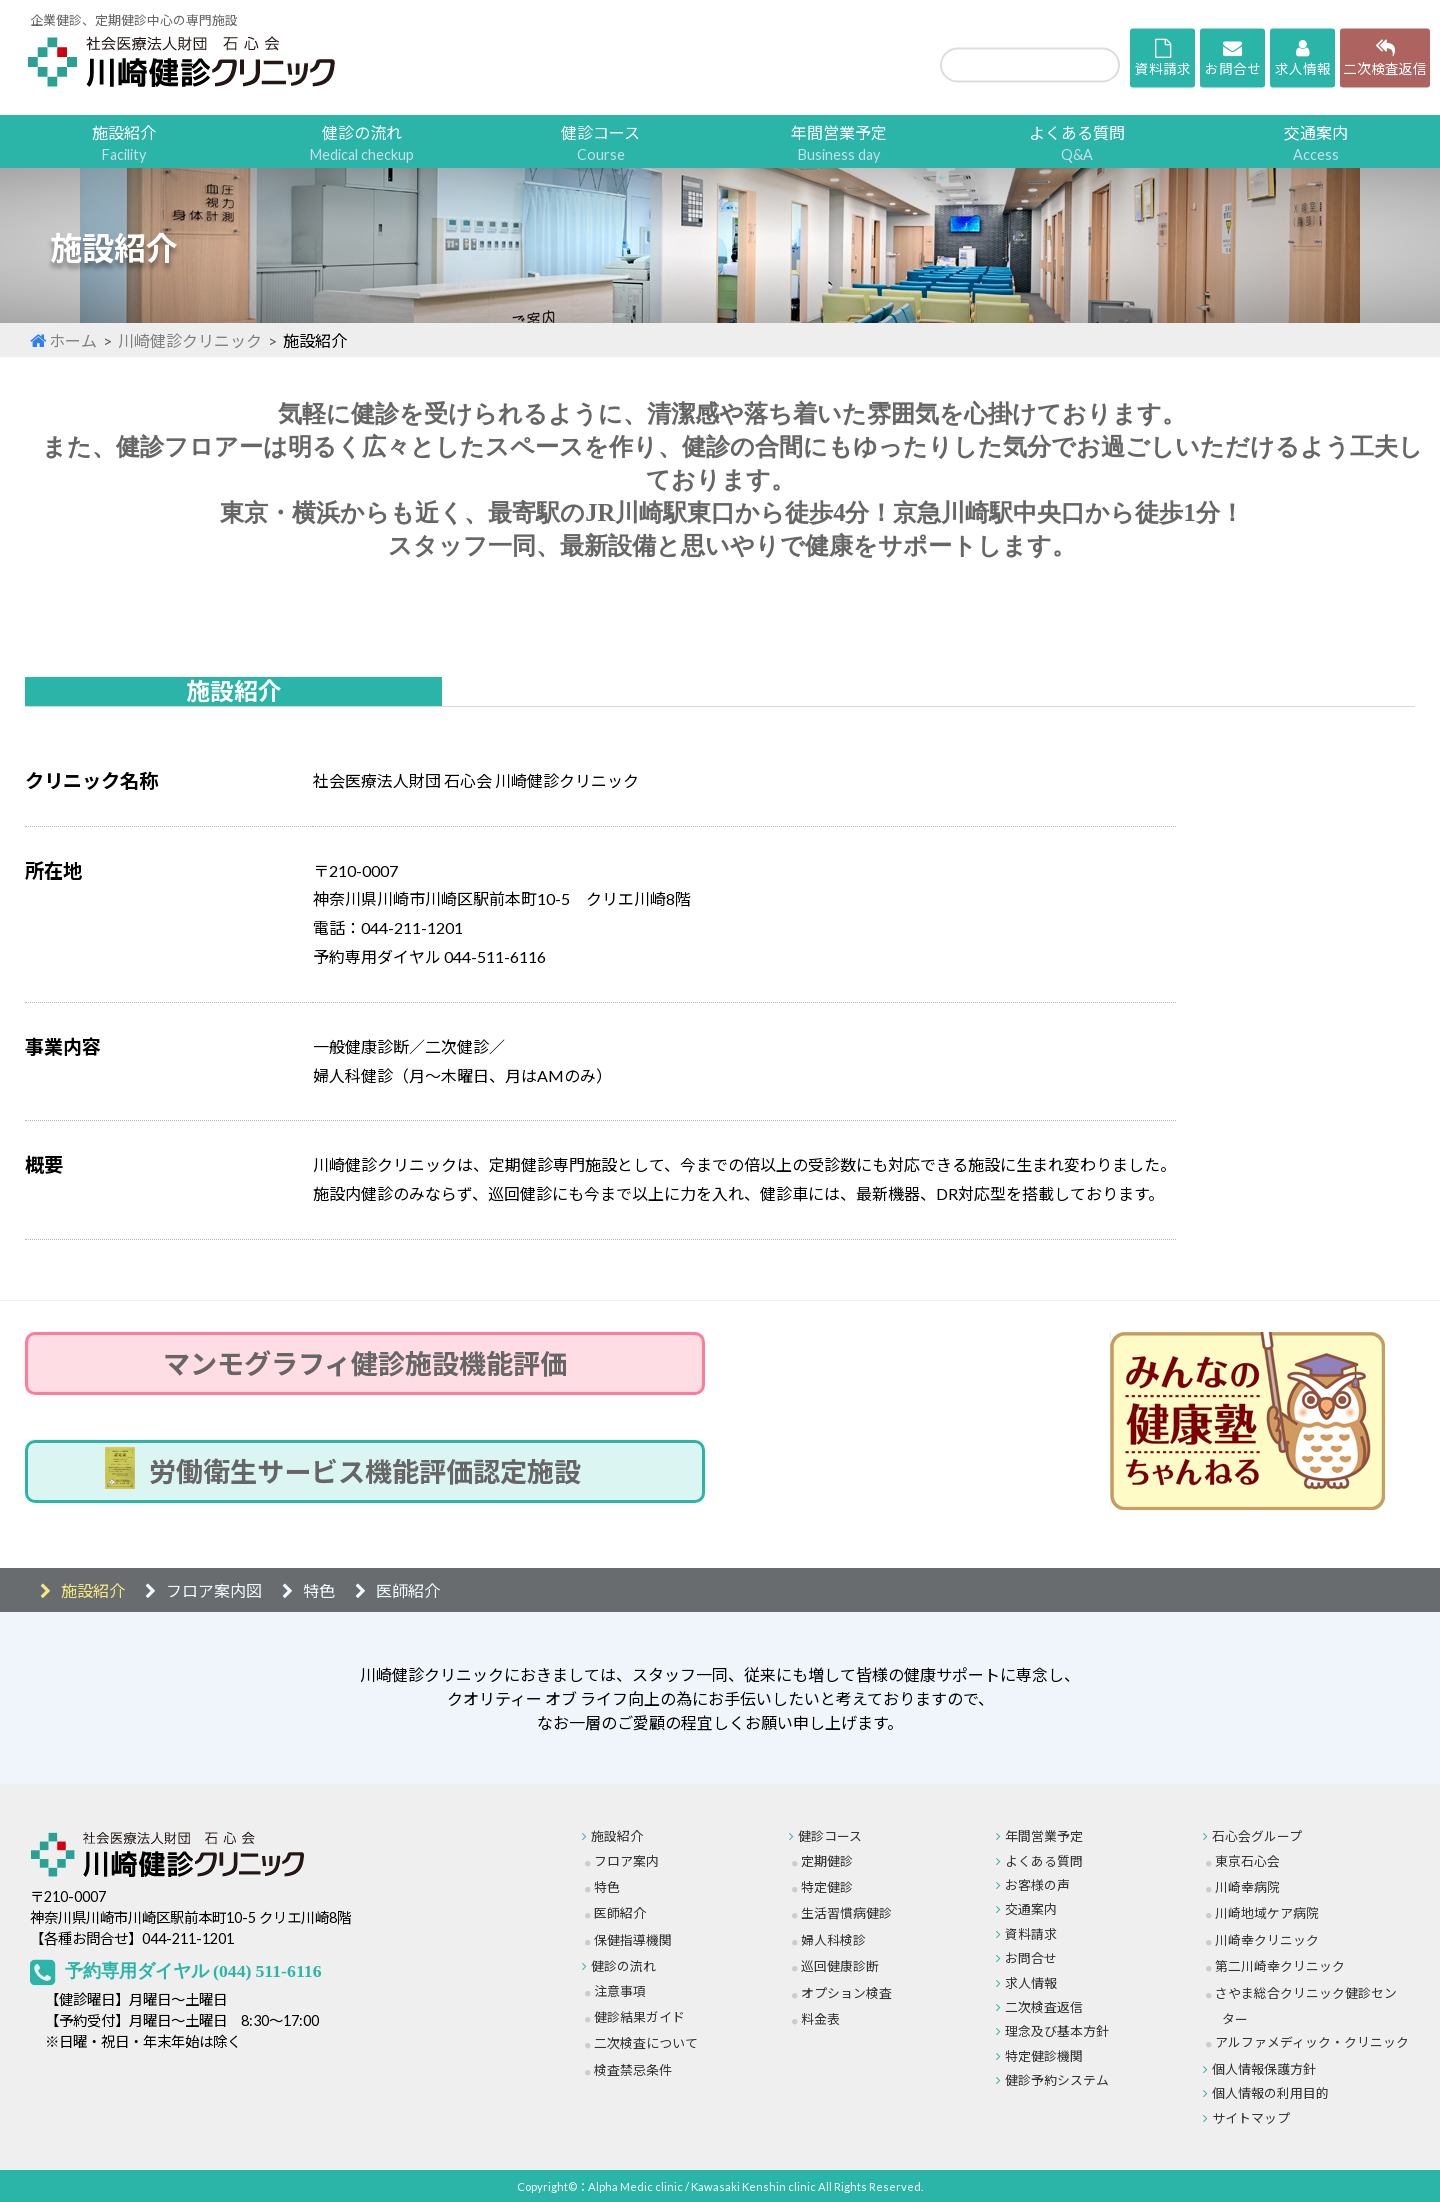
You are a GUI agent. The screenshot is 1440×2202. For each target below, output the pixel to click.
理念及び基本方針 (1057, 2031)
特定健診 (827, 1887)
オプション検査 (846, 1993)
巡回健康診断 (840, 1966)
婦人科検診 (833, 1940)
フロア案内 (626, 1861)
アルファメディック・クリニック (1312, 2042)
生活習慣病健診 (846, 1913)
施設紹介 (124, 143)
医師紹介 (408, 1590)
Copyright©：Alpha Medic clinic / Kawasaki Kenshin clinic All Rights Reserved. (720, 2186)
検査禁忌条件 (633, 2070)
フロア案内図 (214, 1590)
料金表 (820, 2019)
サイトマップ (1251, 2118)
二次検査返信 (1044, 2007)
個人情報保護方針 (1264, 2069)
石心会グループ (1257, 1836)
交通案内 (1316, 143)
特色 (319, 1590)
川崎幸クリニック (1267, 1940)
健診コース (600, 143)
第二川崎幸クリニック (1280, 1966)
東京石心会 (1247, 1861)
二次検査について (646, 2043)
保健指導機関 (633, 1940)
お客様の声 (1037, 1885)
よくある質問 (1077, 143)
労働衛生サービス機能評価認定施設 (365, 1471)
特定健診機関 (1044, 2056)
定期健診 (827, 1861)
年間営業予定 (839, 143)
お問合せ (1031, 1958)
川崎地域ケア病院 (1267, 1913)
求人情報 (1031, 1983)
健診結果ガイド (639, 2017)
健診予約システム (1057, 2080)
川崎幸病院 (1247, 1887)
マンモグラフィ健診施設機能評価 (365, 1363)
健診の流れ (362, 143)
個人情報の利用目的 (1270, 2093)
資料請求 (1031, 1934)
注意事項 (620, 1991)
